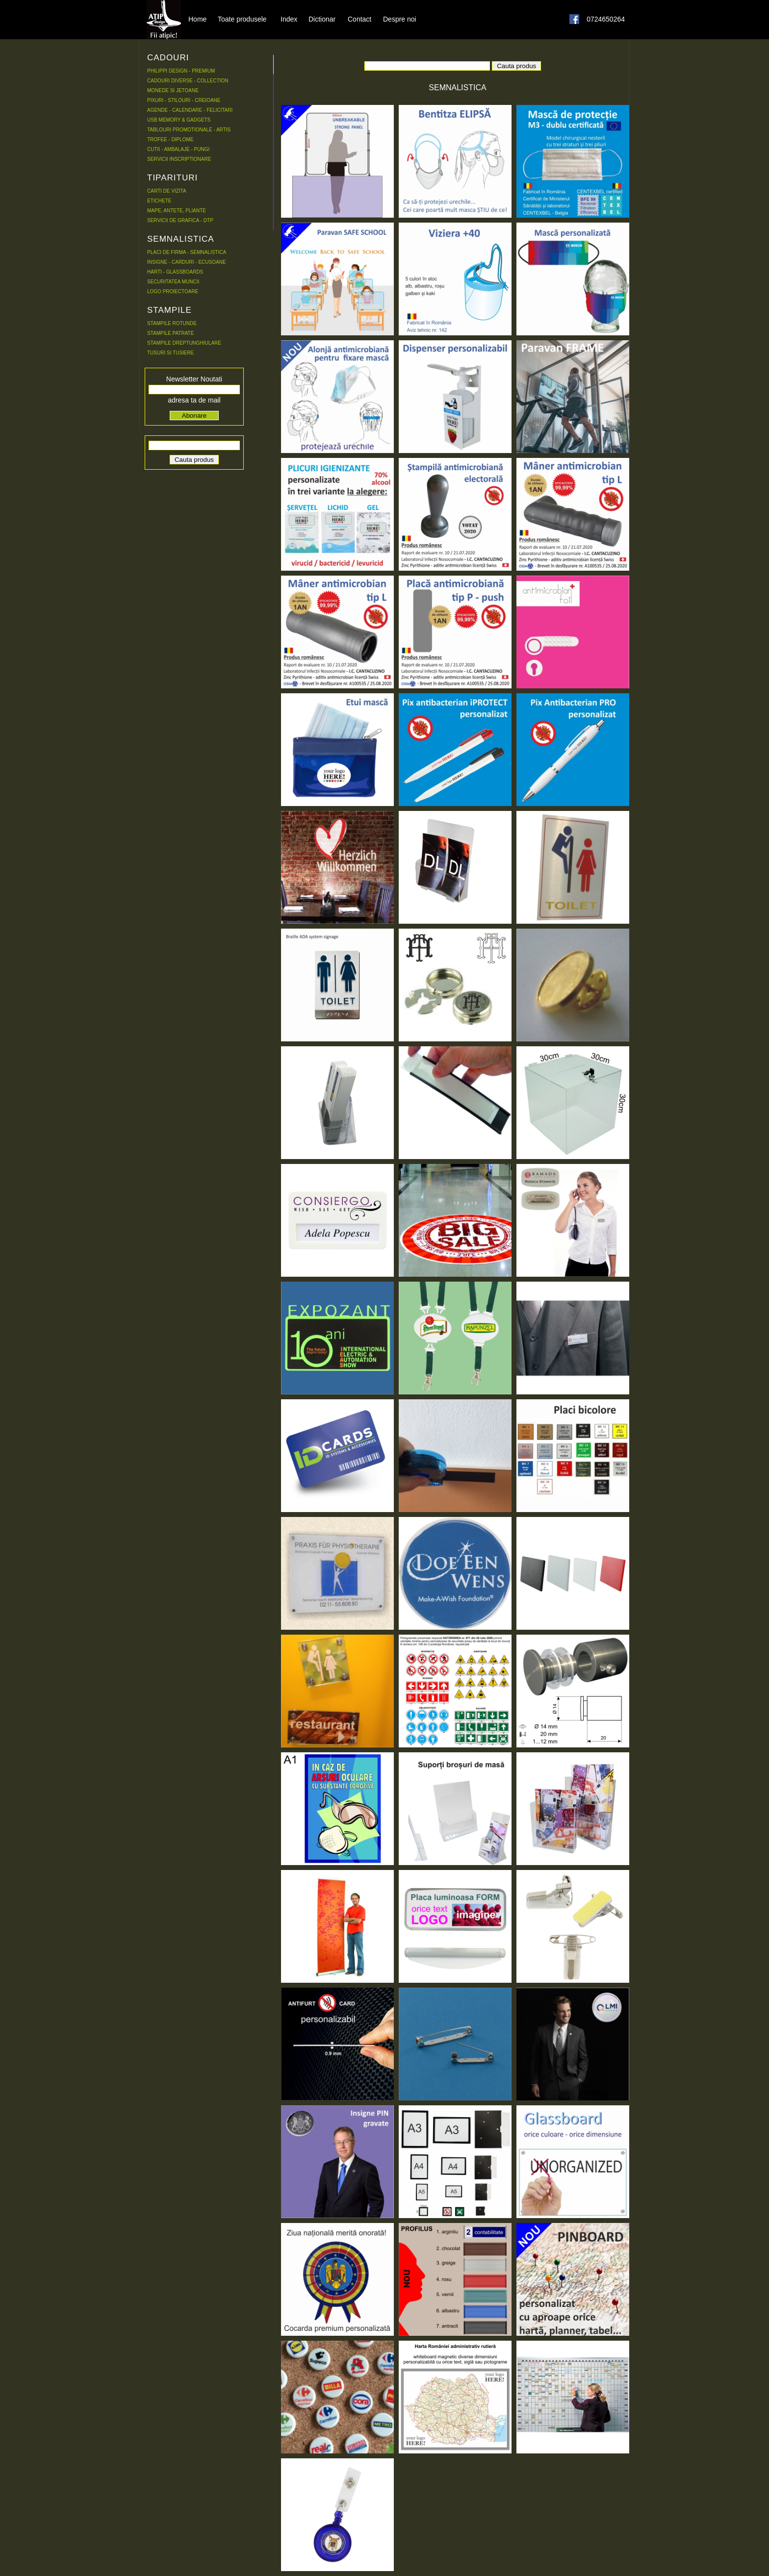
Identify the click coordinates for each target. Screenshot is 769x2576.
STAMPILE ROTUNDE (172, 323)
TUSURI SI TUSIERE (170, 352)
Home (197, 18)
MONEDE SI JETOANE (173, 90)
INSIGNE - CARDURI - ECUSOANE (186, 262)
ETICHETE (159, 200)
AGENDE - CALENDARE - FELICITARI (189, 110)
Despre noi (399, 18)
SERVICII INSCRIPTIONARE (179, 159)
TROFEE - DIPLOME (170, 139)
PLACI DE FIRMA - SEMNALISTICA (186, 252)
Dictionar (321, 18)
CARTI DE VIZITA (166, 191)
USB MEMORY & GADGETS (178, 120)
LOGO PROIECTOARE (172, 291)
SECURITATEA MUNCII (173, 281)
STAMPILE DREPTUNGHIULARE (184, 343)
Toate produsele (242, 18)
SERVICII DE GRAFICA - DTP (180, 220)
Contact (359, 18)
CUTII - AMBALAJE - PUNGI (178, 149)
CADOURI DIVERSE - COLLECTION (188, 80)
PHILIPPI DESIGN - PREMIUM (181, 71)
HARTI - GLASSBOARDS (175, 272)
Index (289, 18)
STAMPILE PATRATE (170, 333)
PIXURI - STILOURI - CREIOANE (183, 100)
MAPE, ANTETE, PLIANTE (176, 210)
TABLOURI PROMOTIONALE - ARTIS (189, 129)
